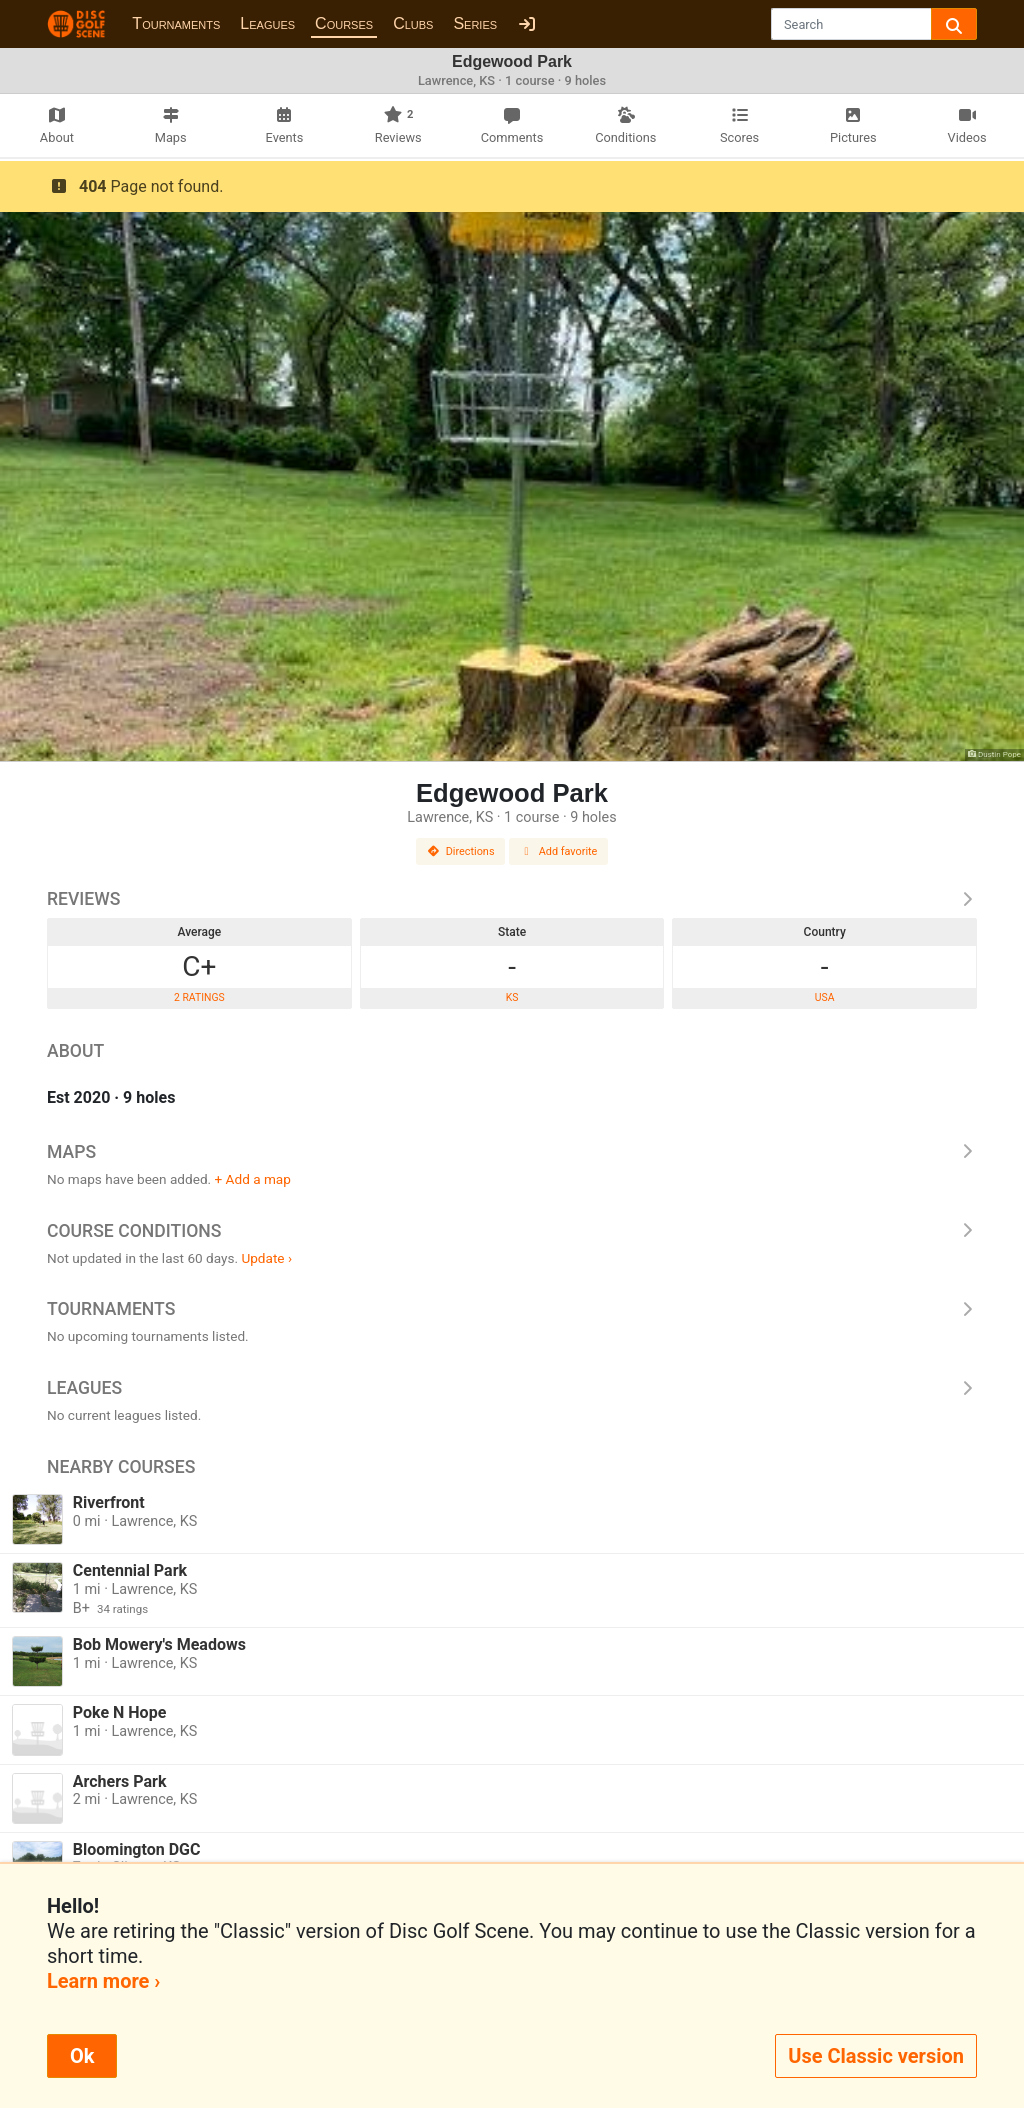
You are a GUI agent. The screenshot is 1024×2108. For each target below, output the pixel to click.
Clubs (413, 23)
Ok (82, 2056)
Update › (266, 1258)
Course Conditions (512, 1231)
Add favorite (559, 851)
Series (475, 23)
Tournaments (176, 23)
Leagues (267, 23)
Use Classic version (876, 2056)
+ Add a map (253, 1179)
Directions (461, 851)
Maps (512, 1152)
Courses (344, 23)
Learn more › (103, 1981)
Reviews (512, 899)
